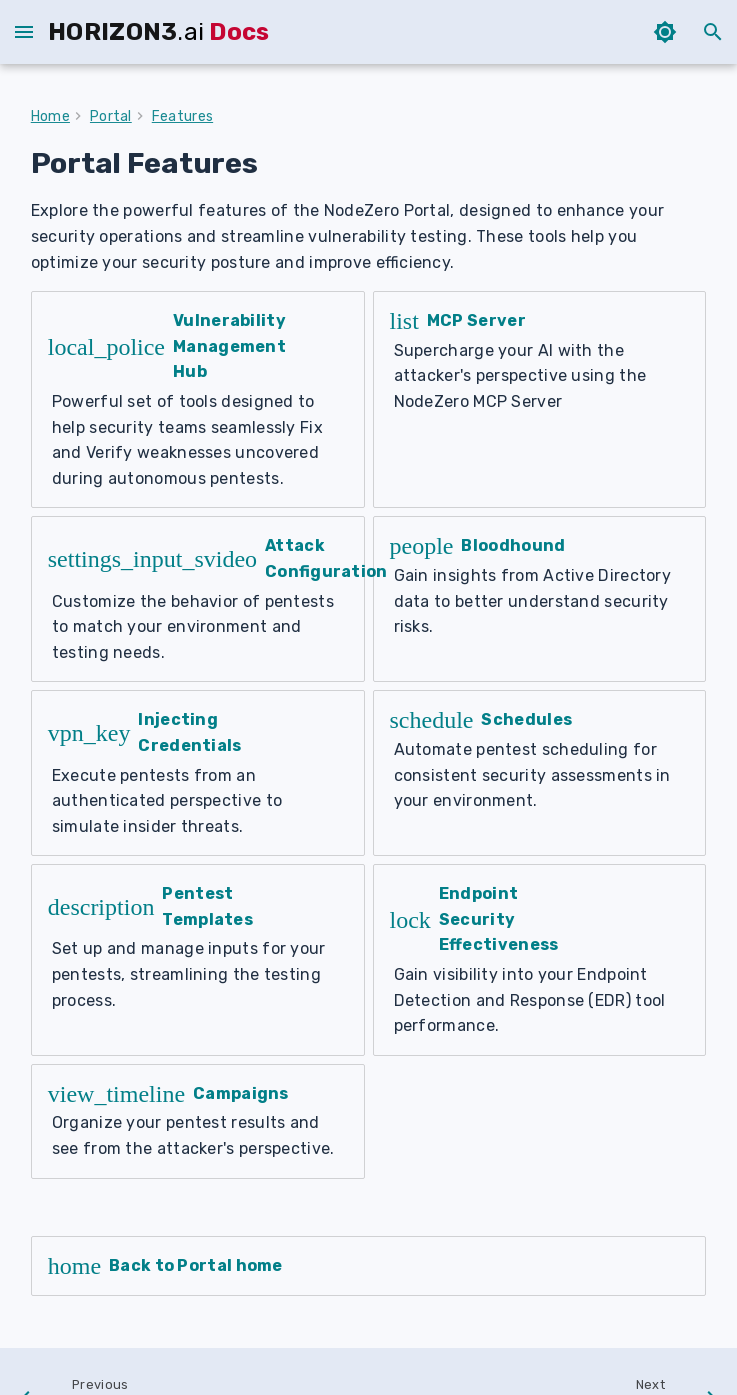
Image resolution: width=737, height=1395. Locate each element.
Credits (579, 1362)
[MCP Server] (540, 387)
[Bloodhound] (540, 561)
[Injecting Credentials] (198, 709)
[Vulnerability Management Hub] (198, 387)
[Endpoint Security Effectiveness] (540, 871)
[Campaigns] (198, 1018)
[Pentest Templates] (198, 871)
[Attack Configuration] (198, 561)
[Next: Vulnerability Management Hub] (557, 1298)
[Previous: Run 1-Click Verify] (124, 1298)
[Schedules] (540, 709)
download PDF (670, 1362)
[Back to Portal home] (369, 1164)
